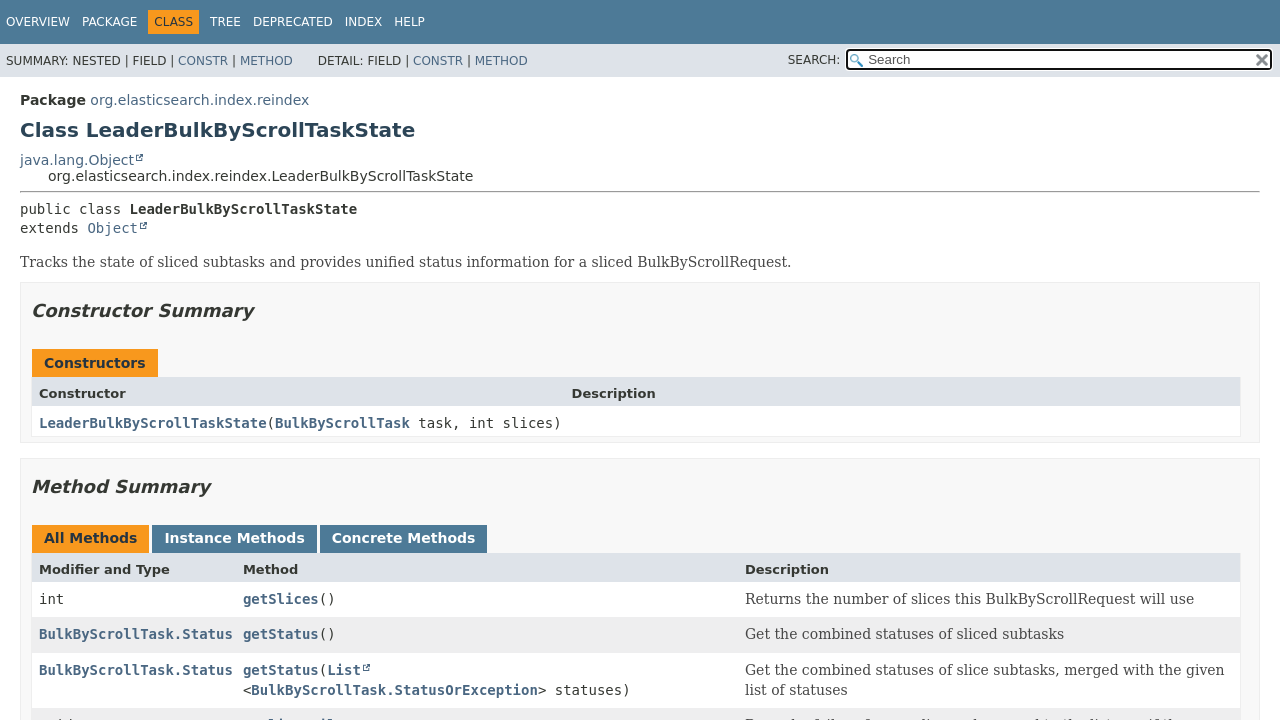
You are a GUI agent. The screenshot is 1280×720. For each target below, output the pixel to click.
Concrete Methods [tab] (404, 538)
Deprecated (293, 22)
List (344, 670)
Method (266, 61)
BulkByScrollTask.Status (136, 634)
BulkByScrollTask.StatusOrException (394, 690)
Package (109, 22)
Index (364, 22)
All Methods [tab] (90, 538)
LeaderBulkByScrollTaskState (153, 423)
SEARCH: (814, 60)
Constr (203, 61)
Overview (38, 22)
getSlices (281, 599)
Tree (225, 22)
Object (112, 228)
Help (409, 22)
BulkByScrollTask (342, 423)
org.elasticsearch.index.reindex (199, 100)
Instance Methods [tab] (234, 538)
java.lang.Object (77, 160)
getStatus (281, 634)
